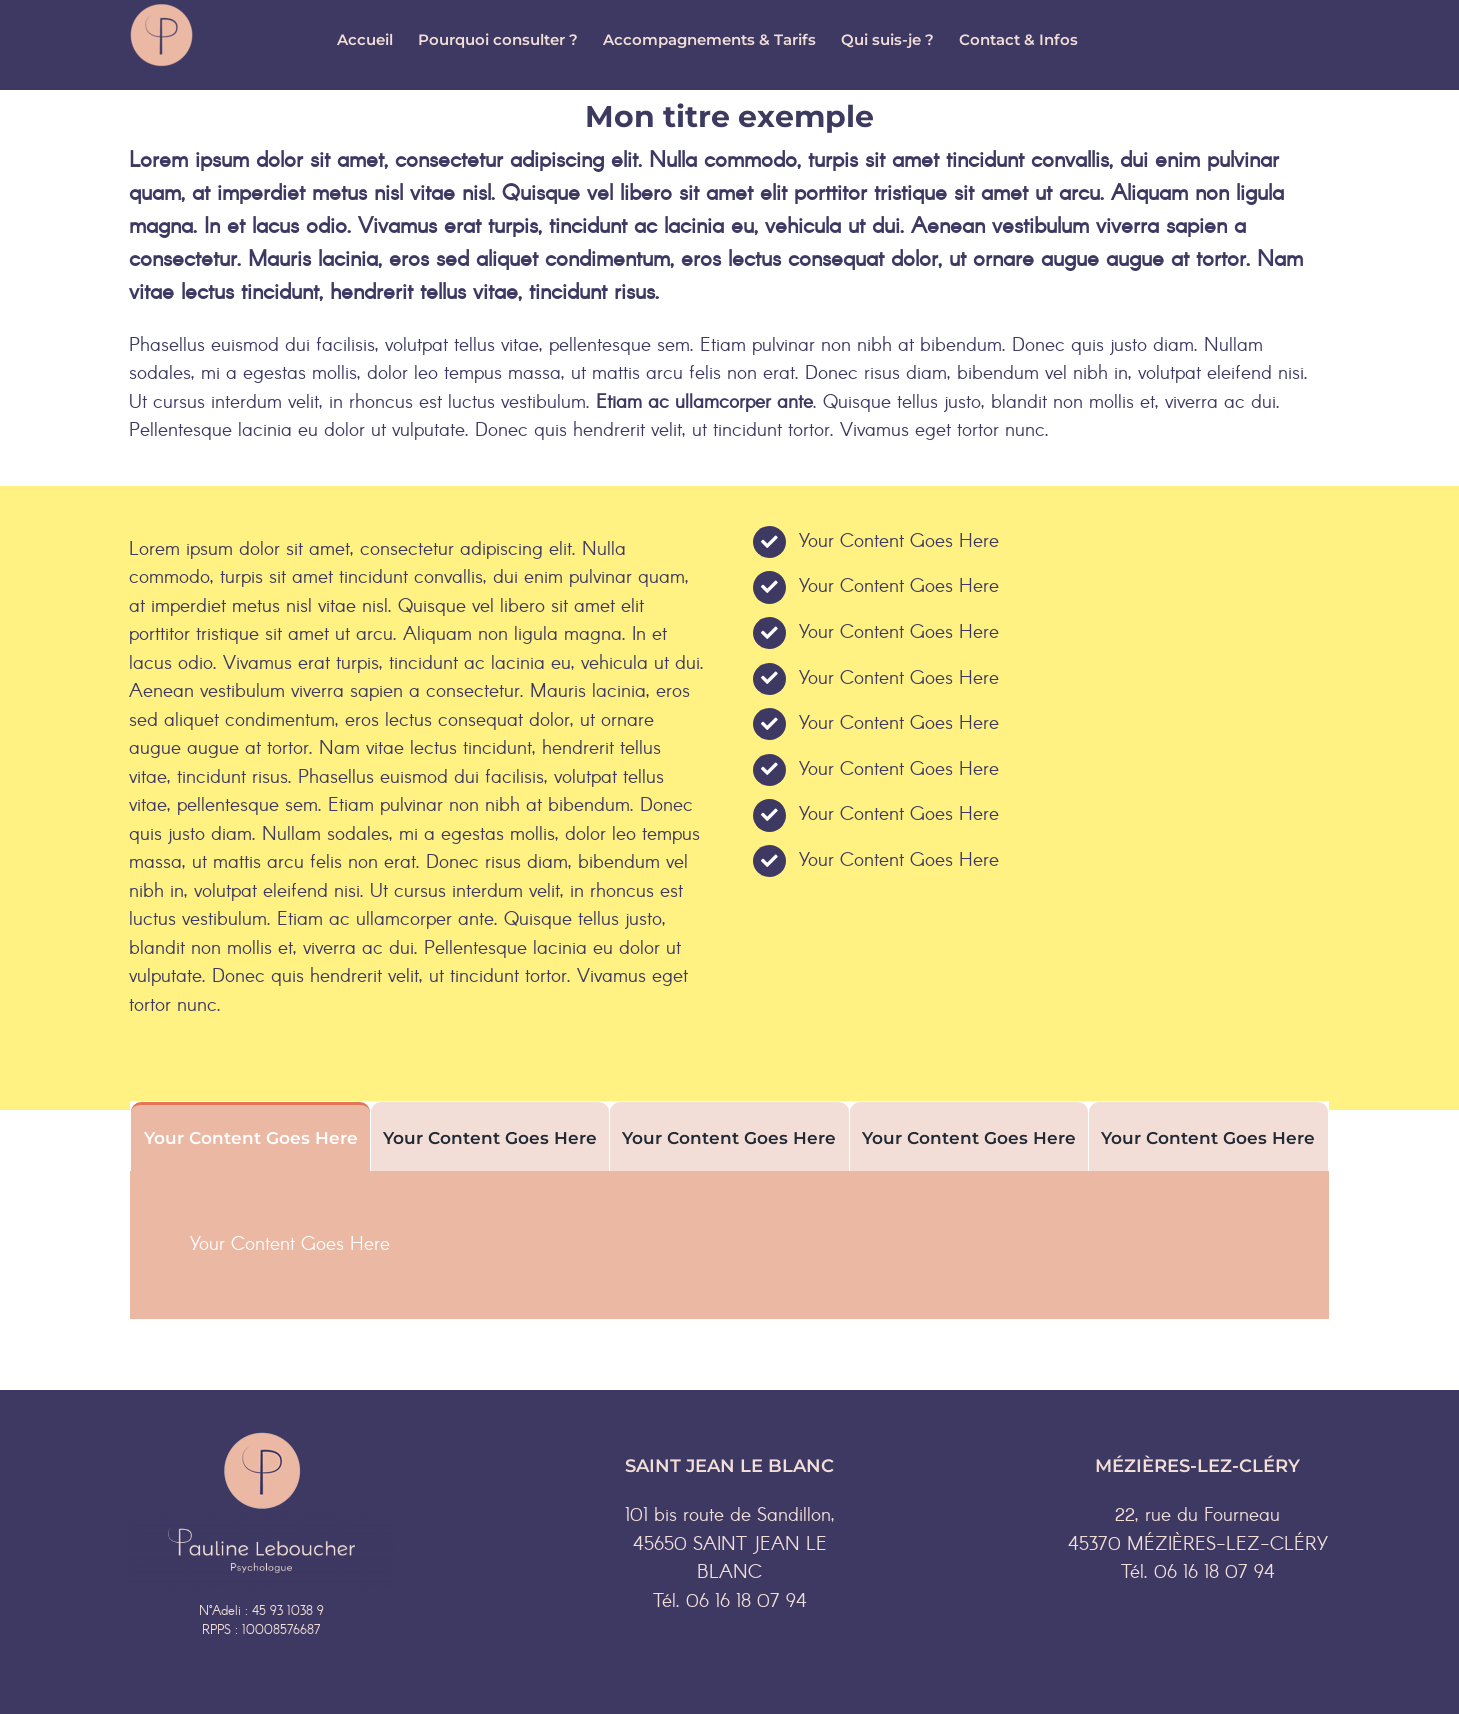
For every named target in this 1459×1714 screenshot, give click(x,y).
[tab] (250, 1136)
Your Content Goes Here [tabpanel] (290, 1245)
